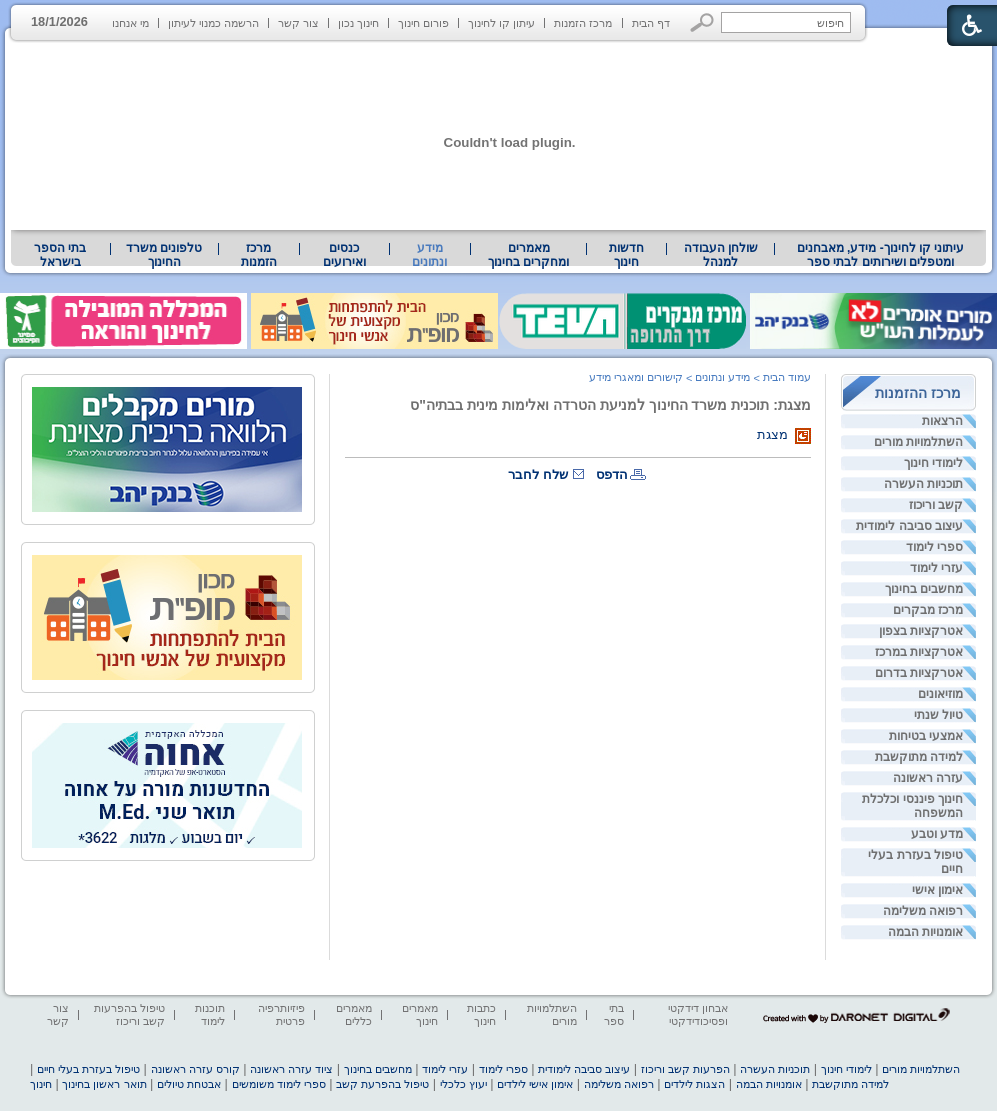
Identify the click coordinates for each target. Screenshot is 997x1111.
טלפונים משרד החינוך (164, 255)
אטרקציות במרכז (919, 652)
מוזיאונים (940, 694)
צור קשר (298, 23)
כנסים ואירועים (344, 255)
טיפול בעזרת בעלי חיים (915, 862)
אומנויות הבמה (925, 932)
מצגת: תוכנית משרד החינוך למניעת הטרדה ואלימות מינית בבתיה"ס (610, 405)
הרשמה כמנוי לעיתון (213, 23)
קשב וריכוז (936, 505)
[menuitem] (880, 255)
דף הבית (651, 23)
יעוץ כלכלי (463, 1084)
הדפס (612, 474)
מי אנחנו (130, 23)
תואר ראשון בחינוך (104, 1084)
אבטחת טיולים (189, 1084)
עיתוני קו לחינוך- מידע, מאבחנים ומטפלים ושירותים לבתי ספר (881, 255)
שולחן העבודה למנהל (721, 255)
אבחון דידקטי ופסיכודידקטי (698, 1014)
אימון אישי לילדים (535, 1084)
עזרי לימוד (936, 568)
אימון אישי (937, 890)
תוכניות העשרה (923, 484)
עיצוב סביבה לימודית (909, 526)
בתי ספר (614, 1014)
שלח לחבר (538, 474)
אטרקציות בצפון (921, 631)
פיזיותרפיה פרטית (281, 1014)
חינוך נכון (358, 23)
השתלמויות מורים (918, 442)
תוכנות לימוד (210, 1014)
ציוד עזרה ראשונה (291, 1069)
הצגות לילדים (694, 1084)
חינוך (41, 1084)
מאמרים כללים (354, 1014)
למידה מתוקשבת (919, 757)
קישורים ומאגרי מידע (636, 377)
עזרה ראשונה (928, 778)
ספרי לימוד (934, 547)
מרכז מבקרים (928, 610)
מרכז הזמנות (583, 23)
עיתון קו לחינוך (501, 23)
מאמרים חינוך (420, 1014)
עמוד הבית (787, 377)
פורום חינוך (423, 23)
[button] (702, 22)
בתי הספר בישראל (60, 255)
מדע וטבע (937, 834)
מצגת (772, 434)
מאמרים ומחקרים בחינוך (528, 255)
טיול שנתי (938, 715)
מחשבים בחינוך (924, 589)
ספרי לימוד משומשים (279, 1084)
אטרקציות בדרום (919, 673)
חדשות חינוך (626, 255)
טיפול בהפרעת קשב (382, 1084)
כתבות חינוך (481, 1014)
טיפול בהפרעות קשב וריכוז (129, 1014)
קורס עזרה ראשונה (195, 1069)
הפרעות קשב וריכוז (685, 1069)
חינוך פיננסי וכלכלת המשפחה (912, 806)
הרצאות (942, 421)
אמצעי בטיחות (926, 736)
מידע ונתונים (429, 255)
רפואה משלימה (923, 911)
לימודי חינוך (933, 463)
